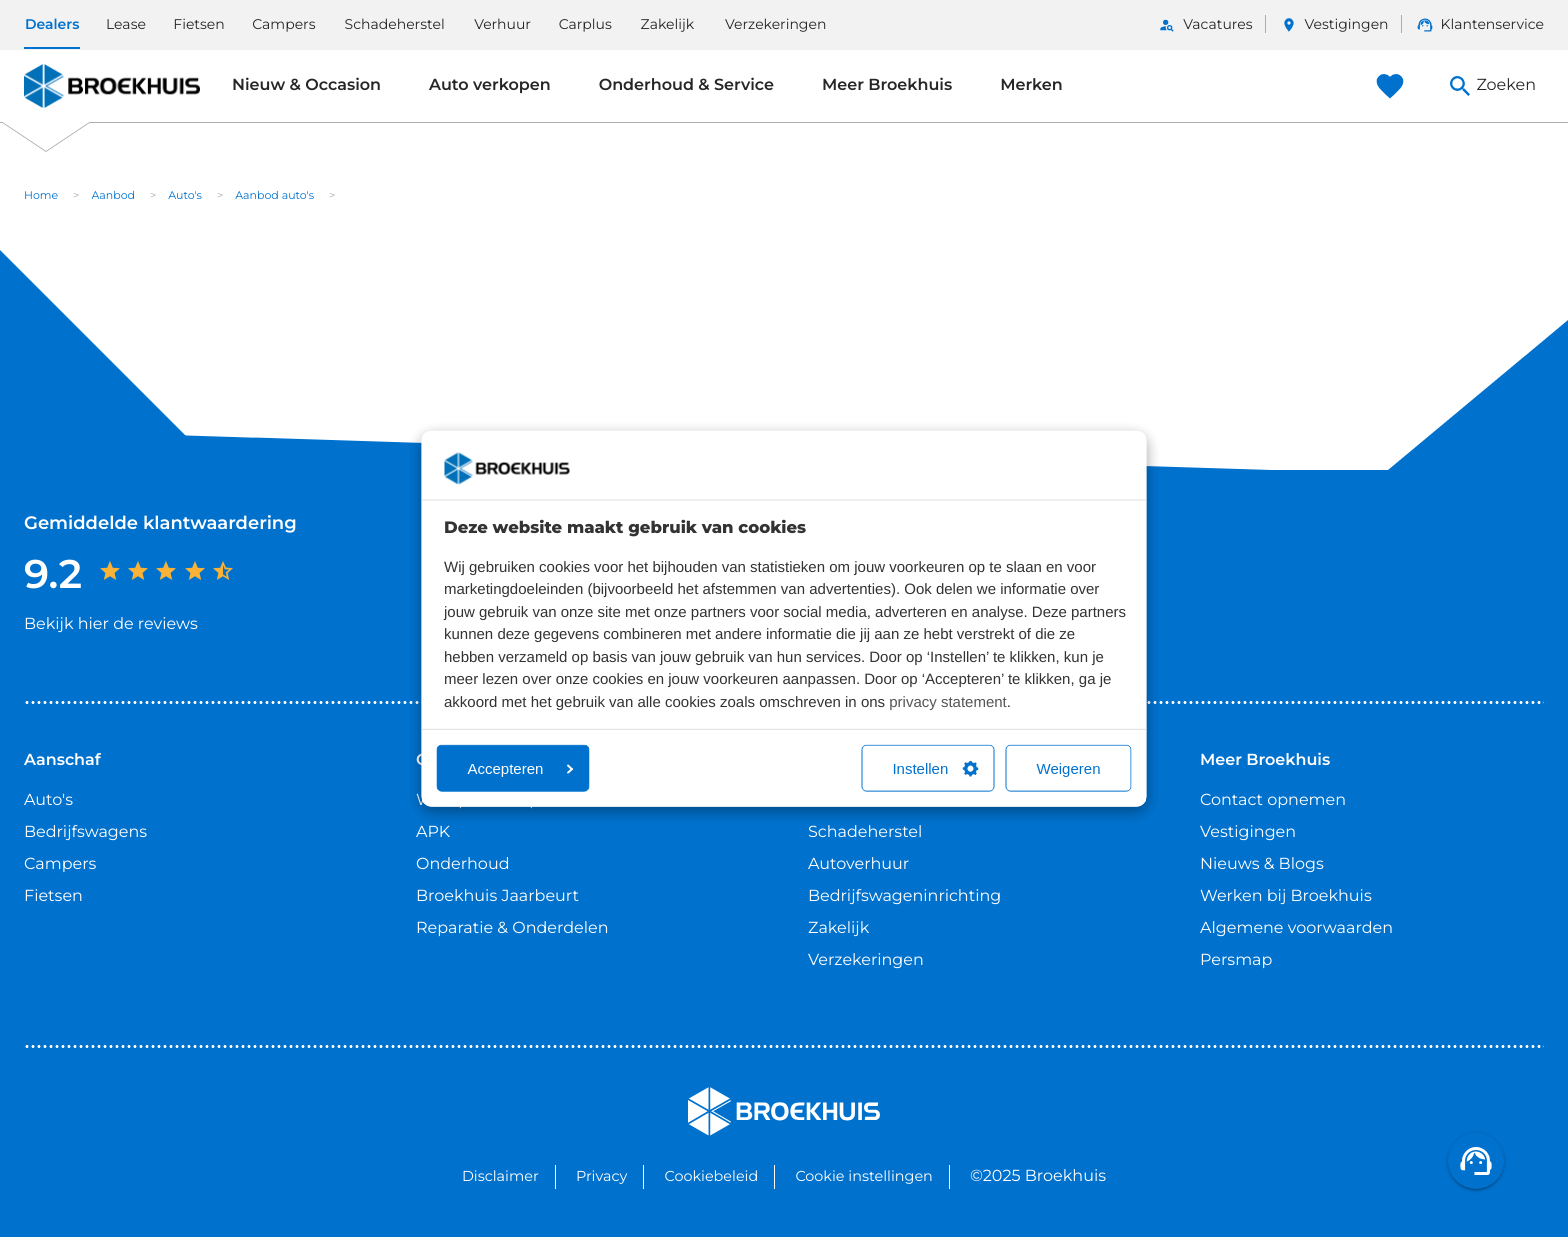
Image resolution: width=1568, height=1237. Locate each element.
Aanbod (113, 195)
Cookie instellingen (863, 1176)
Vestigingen (1347, 24)
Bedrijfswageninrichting (904, 896)
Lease (126, 24)
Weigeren (1069, 768)
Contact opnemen (1273, 800)
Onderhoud (463, 864)
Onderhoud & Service (686, 85)
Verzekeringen (775, 24)
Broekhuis (64, 85)
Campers (283, 24)
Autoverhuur (858, 864)
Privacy (601, 1176)
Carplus (585, 24)
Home (41, 195)
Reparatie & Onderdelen (512, 928)
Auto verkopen (490, 85)
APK (433, 832)
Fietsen (199, 24)
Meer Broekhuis (887, 85)
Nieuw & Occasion (306, 85)
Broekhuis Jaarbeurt (497, 896)
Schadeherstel (395, 24)
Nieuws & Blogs (1262, 864)
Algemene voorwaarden (1296, 928)
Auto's (185, 195)
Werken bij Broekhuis (1286, 896)
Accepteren (521, 768)
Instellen (935, 768)
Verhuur (502, 24)
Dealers (52, 24)
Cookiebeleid (712, 1176)
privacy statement (948, 701)
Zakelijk (668, 24)
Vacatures (1217, 24)
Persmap (1236, 960)
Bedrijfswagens (85, 832)
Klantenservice (1492, 24)
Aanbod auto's (274, 195)
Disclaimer (500, 1176)
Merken (1031, 85)
